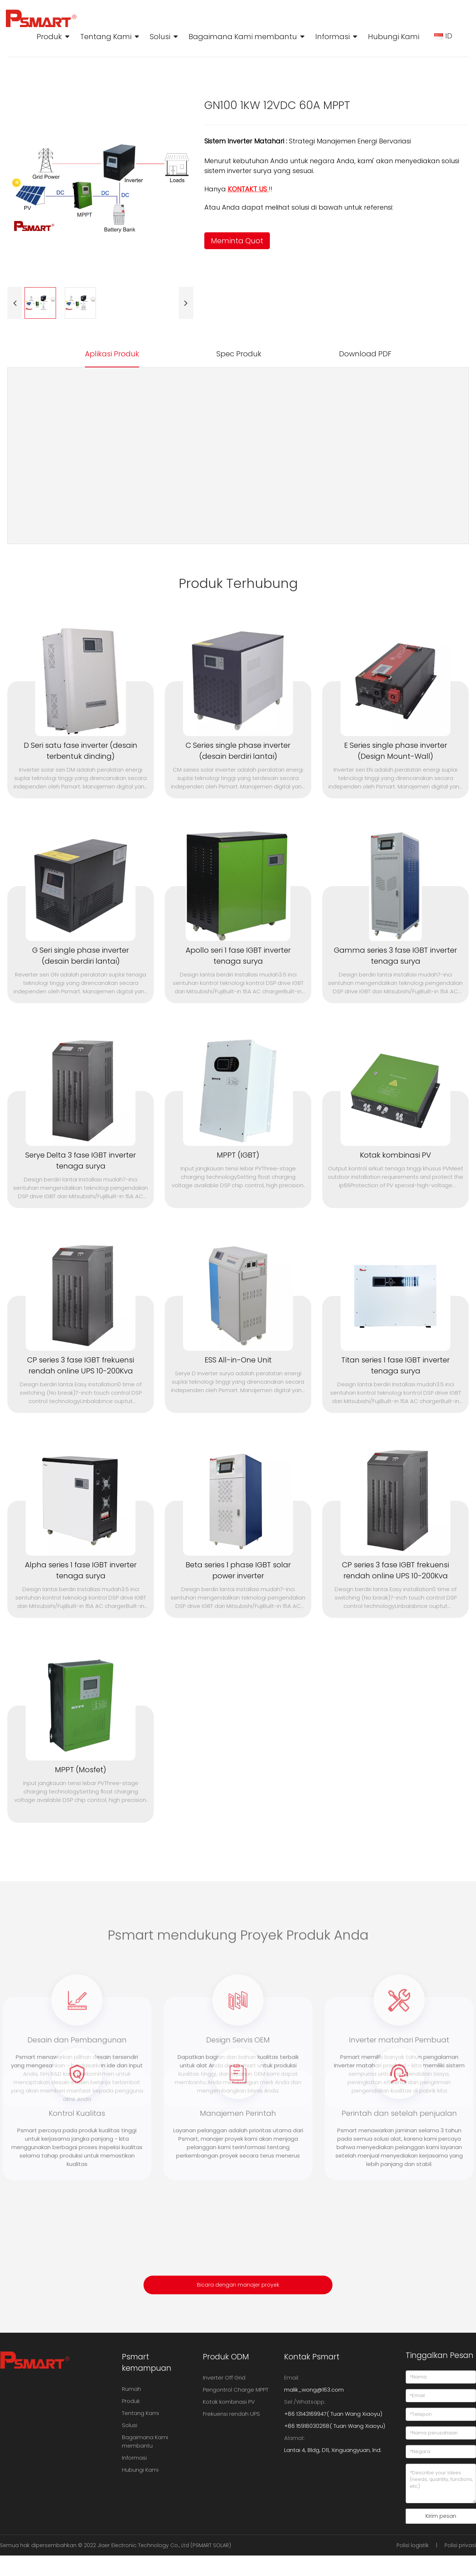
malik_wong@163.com (314, 2389)
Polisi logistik (413, 2545)
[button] (14, 303)
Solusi (160, 36)
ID (444, 36)
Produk (49, 36)
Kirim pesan (440, 2516)
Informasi (332, 36)
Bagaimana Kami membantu (243, 36)
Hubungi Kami (393, 36)
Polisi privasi (460, 2545)
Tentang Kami (105, 36)
